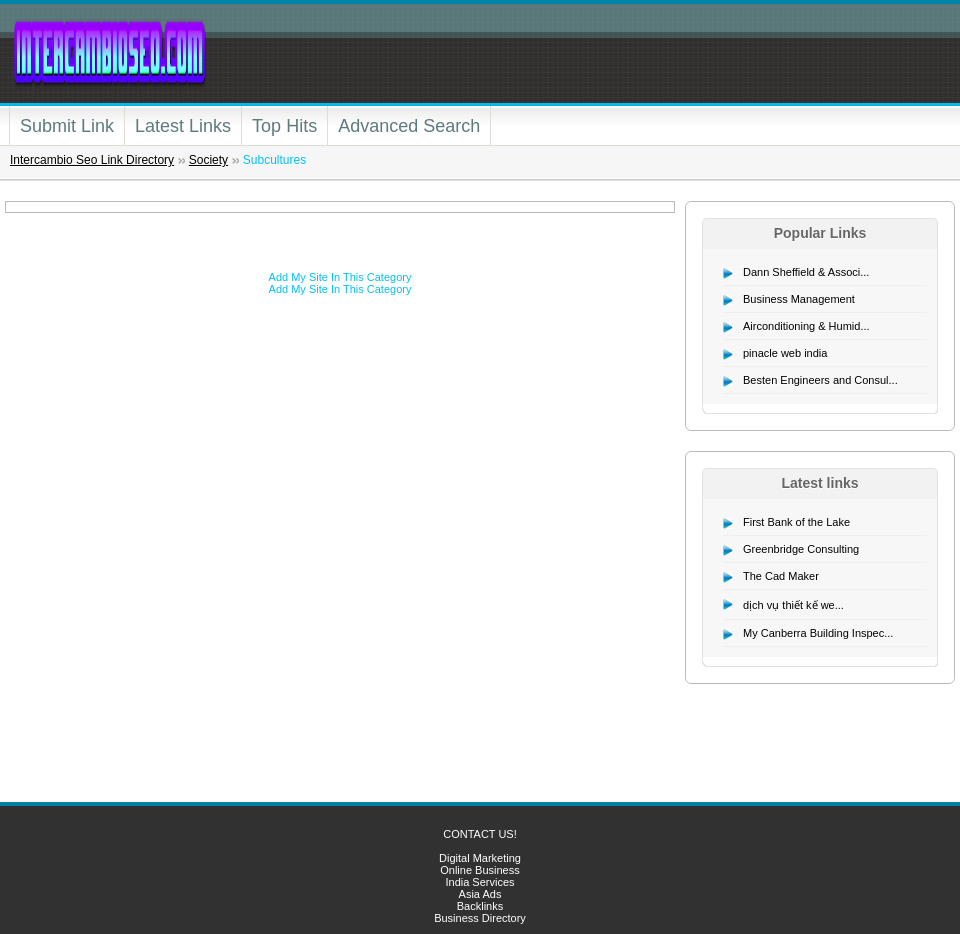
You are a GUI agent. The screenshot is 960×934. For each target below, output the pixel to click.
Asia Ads (480, 894)
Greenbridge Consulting (801, 549)
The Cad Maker (781, 576)
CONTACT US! (480, 834)
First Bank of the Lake (796, 522)
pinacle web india (785, 353)
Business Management (799, 299)
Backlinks (480, 906)
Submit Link (67, 126)
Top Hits (284, 126)
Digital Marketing (480, 858)
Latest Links (183, 126)
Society (208, 160)
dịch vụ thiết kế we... (793, 605)
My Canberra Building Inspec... (818, 633)
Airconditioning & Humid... (806, 326)
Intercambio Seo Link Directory (92, 160)
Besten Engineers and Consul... (820, 380)
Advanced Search (409, 126)
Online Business (480, 870)
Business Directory (480, 918)
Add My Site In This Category (340, 277)
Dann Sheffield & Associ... (806, 272)
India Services (479, 882)
